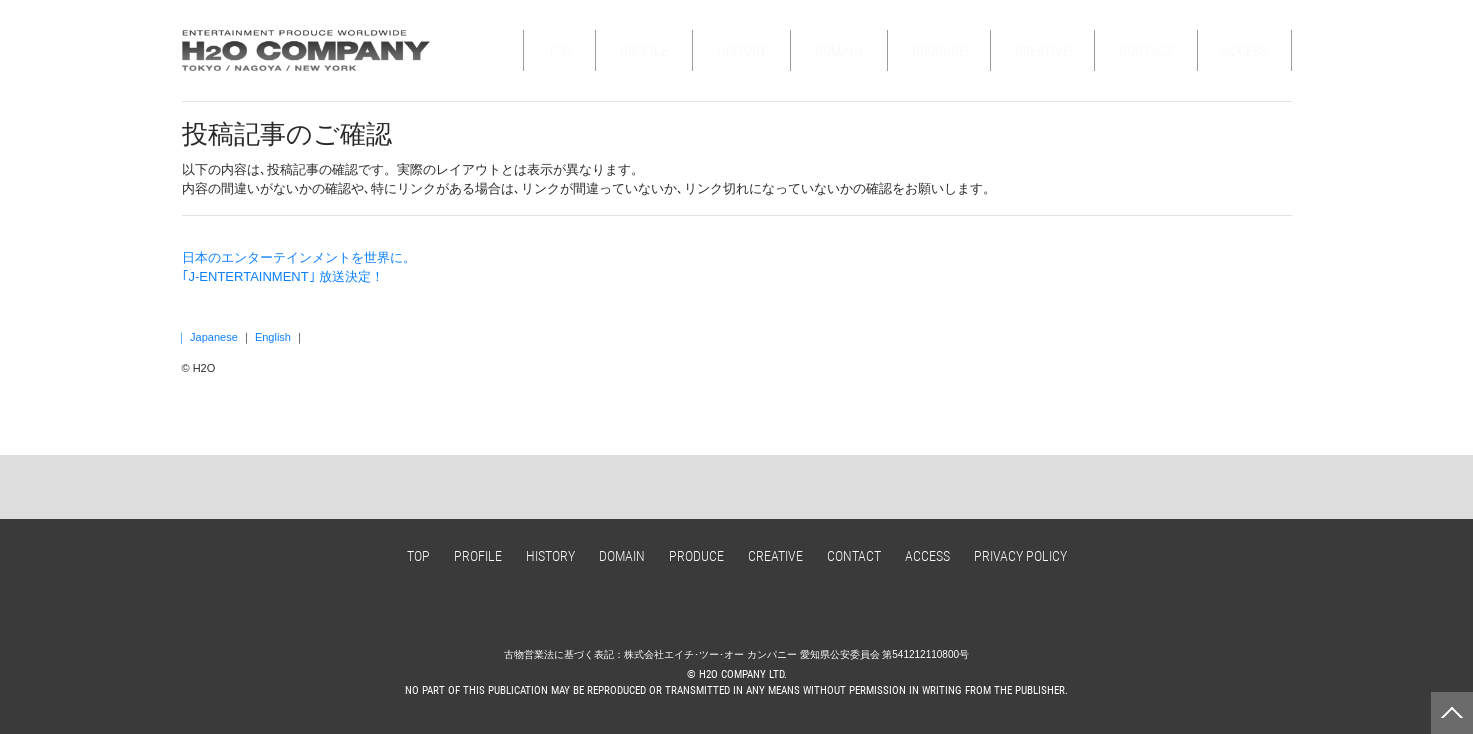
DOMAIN (839, 51)
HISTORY (741, 51)
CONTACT (1146, 51)
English (273, 337)
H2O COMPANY (307, 50)
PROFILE (644, 51)
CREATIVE (1042, 51)
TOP (559, 51)
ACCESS (1244, 51)
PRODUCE (939, 51)
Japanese (214, 337)
